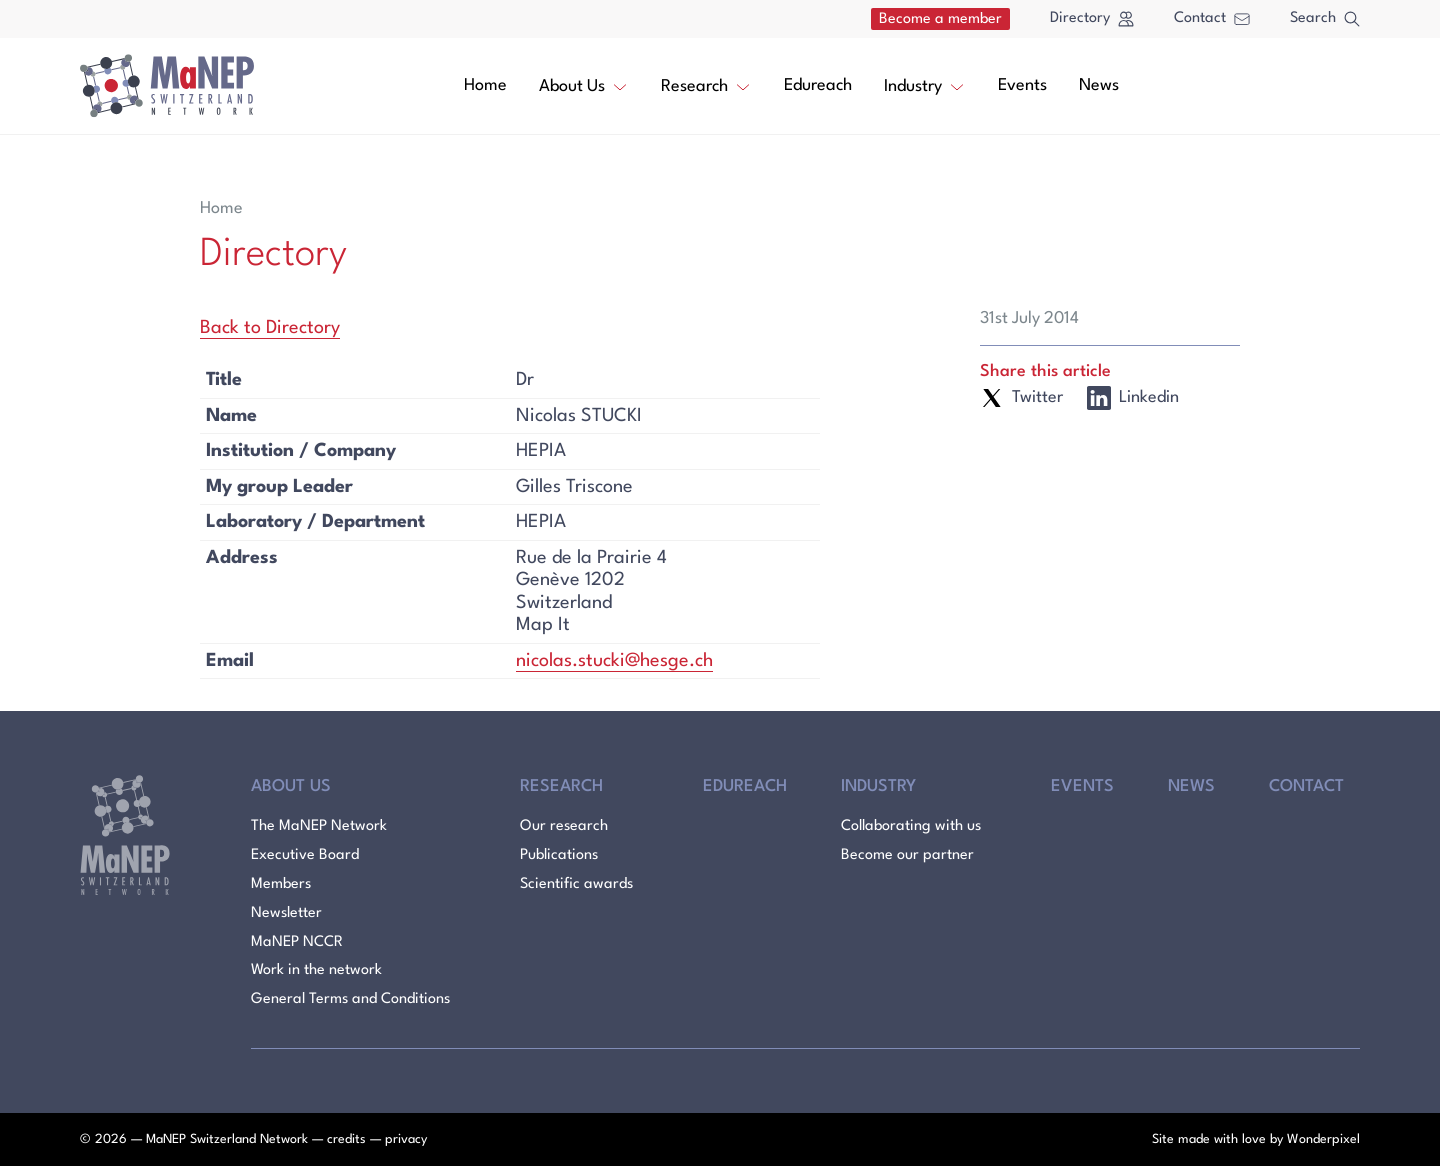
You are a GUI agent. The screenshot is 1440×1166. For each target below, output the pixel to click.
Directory (1092, 19)
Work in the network (316, 970)
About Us (584, 85)
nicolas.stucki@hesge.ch (614, 661)
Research (706, 85)
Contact (1212, 18)
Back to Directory (270, 328)
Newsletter (286, 913)
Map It (543, 625)
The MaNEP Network (319, 826)
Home (485, 85)
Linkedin (1133, 398)
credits (346, 1139)
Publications (559, 855)
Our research (564, 826)
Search (1325, 19)
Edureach (818, 85)
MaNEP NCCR (297, 942)
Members (281, 884)
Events (1022, 85)
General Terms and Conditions (350, 999)
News (1099, 85)
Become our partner (907, 855)
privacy (406, 1139)
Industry (925, 85)
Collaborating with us (911, 826)
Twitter (1021, 398)
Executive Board (305, 855)
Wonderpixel (1323, 1139)
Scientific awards (576, 884)
